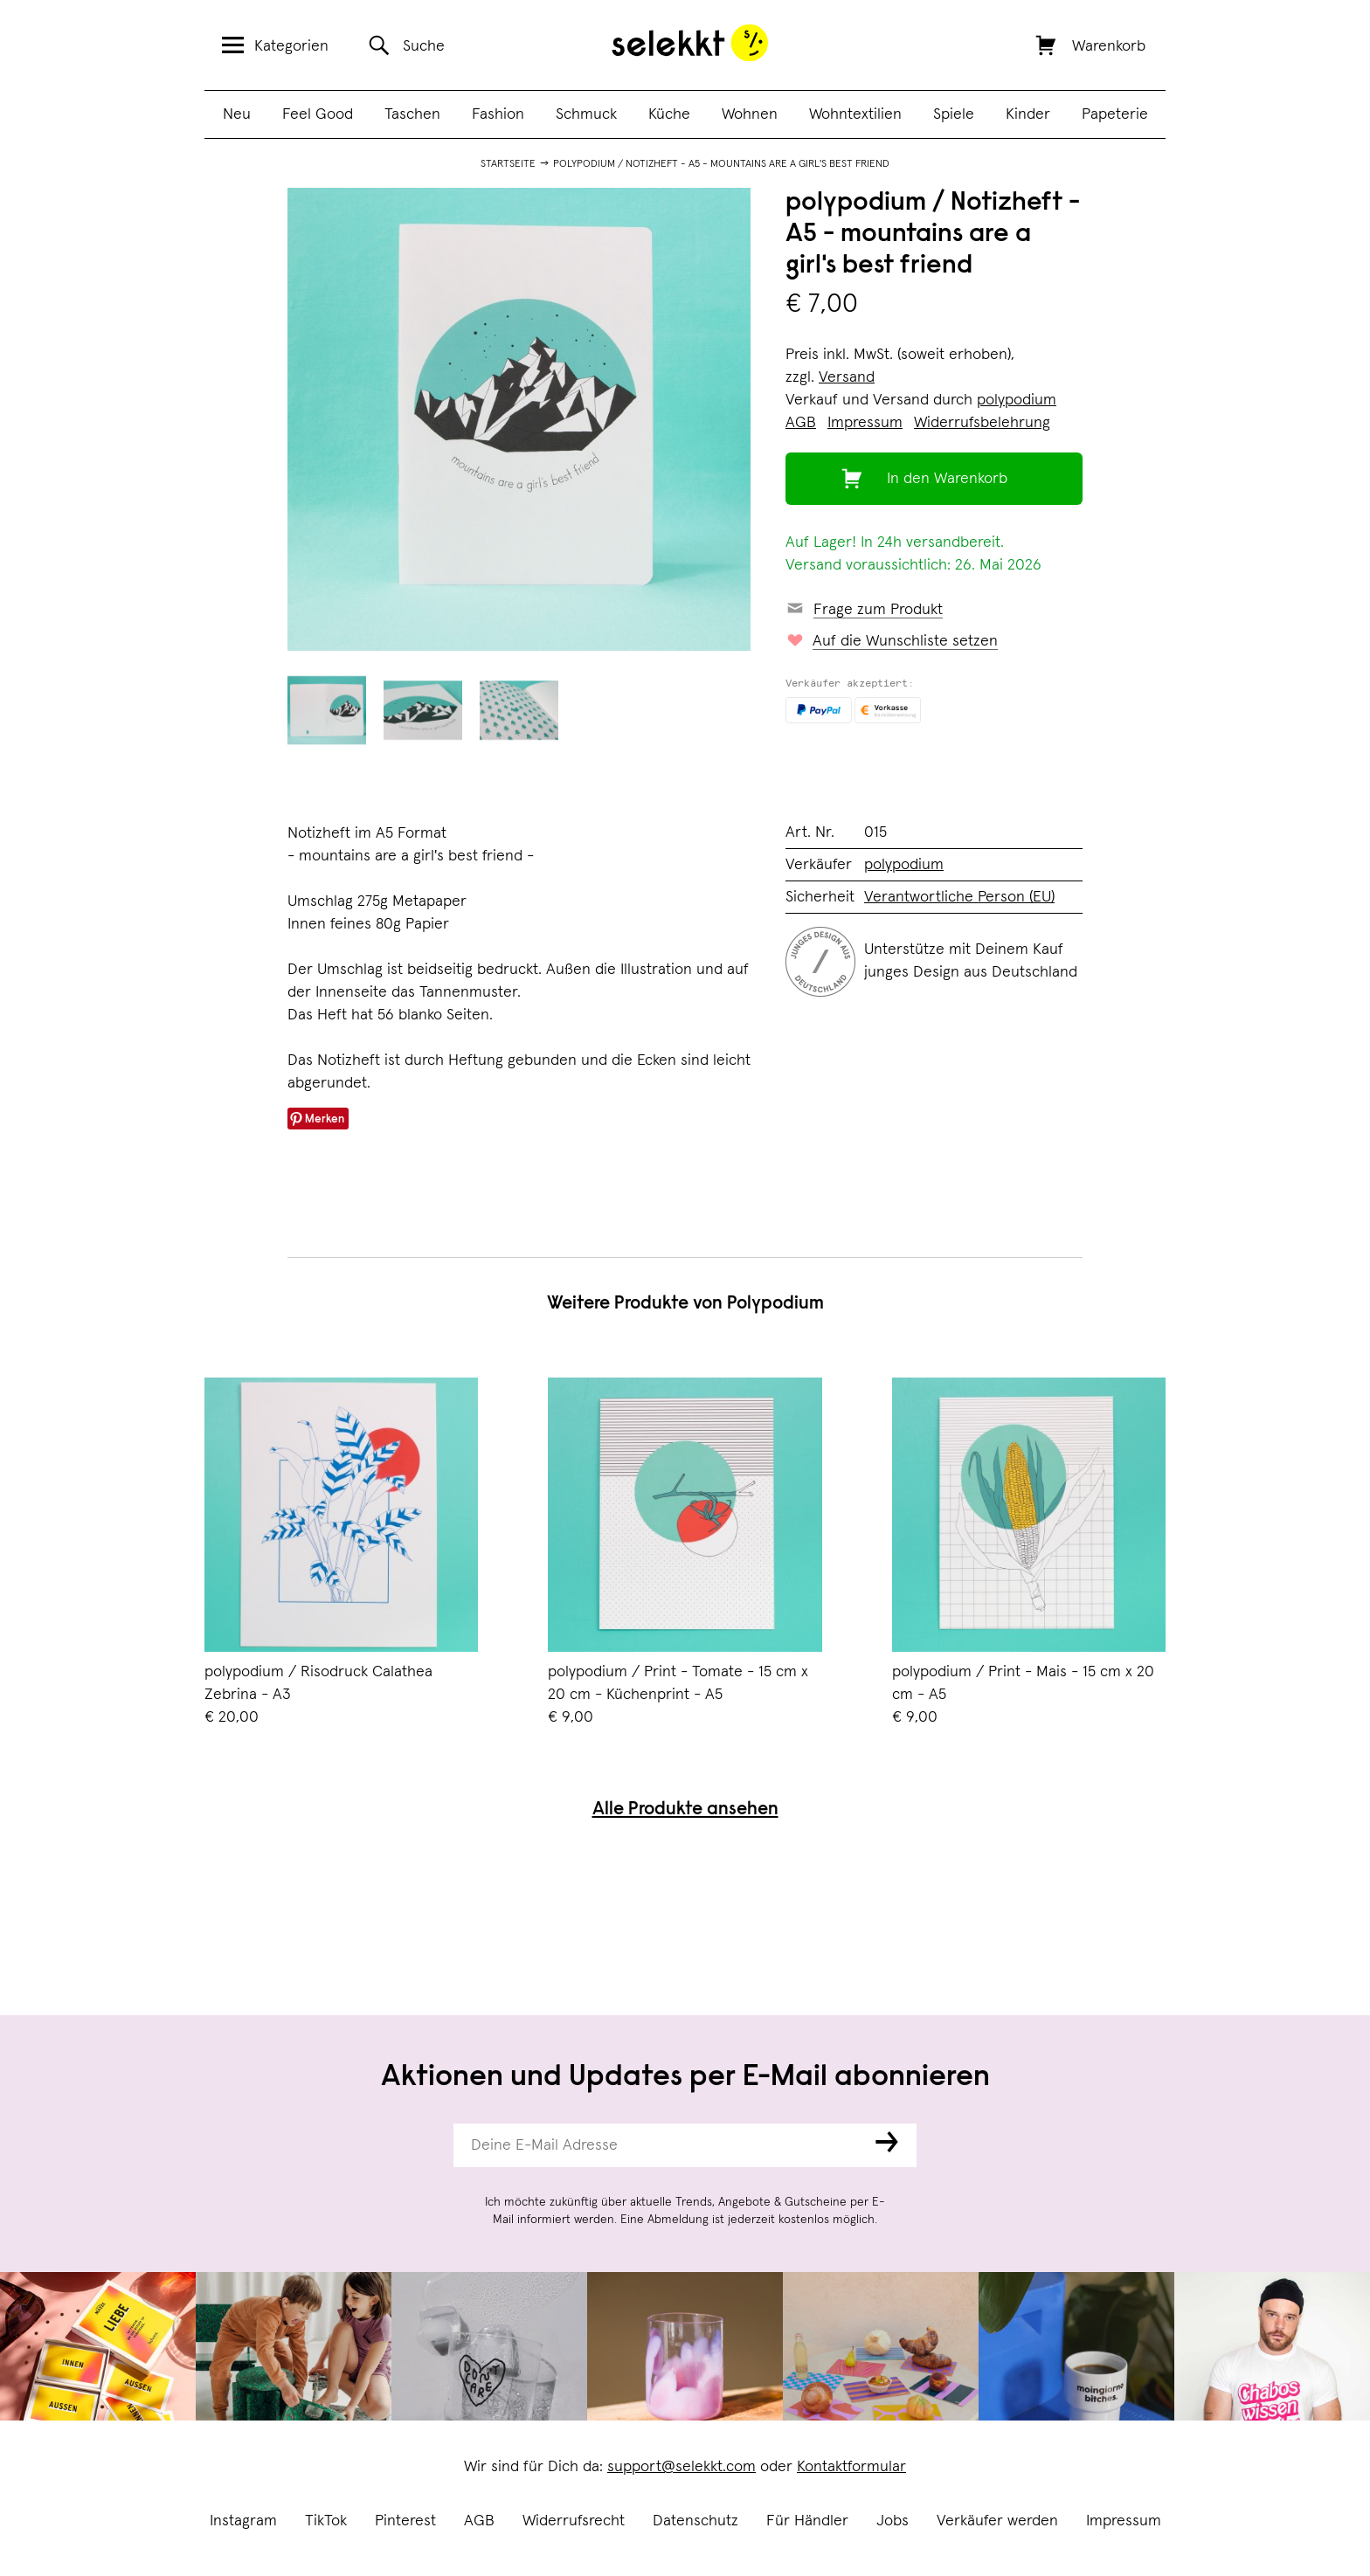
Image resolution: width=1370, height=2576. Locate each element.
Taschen (412, 114)
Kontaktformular (851, 2467)
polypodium (1016, 400)
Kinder (1028, 114)
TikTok (326, 2521)
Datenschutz (695, 2521)
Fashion (498, 114)
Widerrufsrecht (573, 2521)
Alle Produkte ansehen (685, 1810)
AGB (479, 2521)
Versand (847, 377)
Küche (669, 114)
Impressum (1123, 2521)
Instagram (243, 2521)
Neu (237, 114)
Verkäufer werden (997, 2521)
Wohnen (750, 114)
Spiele (953, 114)
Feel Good (317, 114)
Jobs (892, 2521)
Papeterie (1115, 114)
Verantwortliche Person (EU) (959, 897)
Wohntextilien (855, 114)
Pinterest (405, 2521)
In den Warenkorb (947, 479)
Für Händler (807, 2521)
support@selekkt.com (681, 2467)
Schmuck (586, 114)
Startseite (508, 164)
